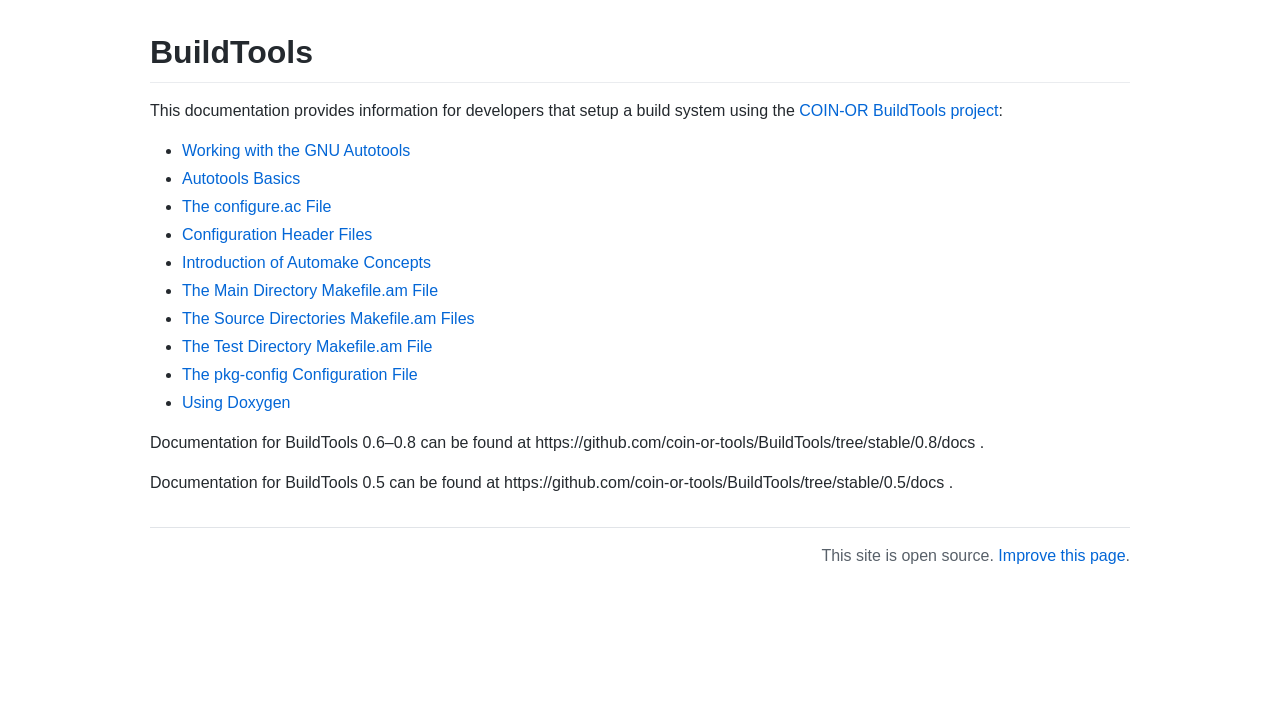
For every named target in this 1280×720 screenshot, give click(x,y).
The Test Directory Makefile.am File (307, 346)
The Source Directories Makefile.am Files (328, 318)
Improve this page (1061, 555)
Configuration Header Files (277, 234)
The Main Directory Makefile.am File (310, 290)
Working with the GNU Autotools (296, 150)
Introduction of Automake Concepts (306, 262)
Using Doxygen (236, 402)
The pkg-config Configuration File (300, 374)
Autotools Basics (241, 178)
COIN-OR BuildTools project (898, 110)
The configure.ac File (256, 206)
